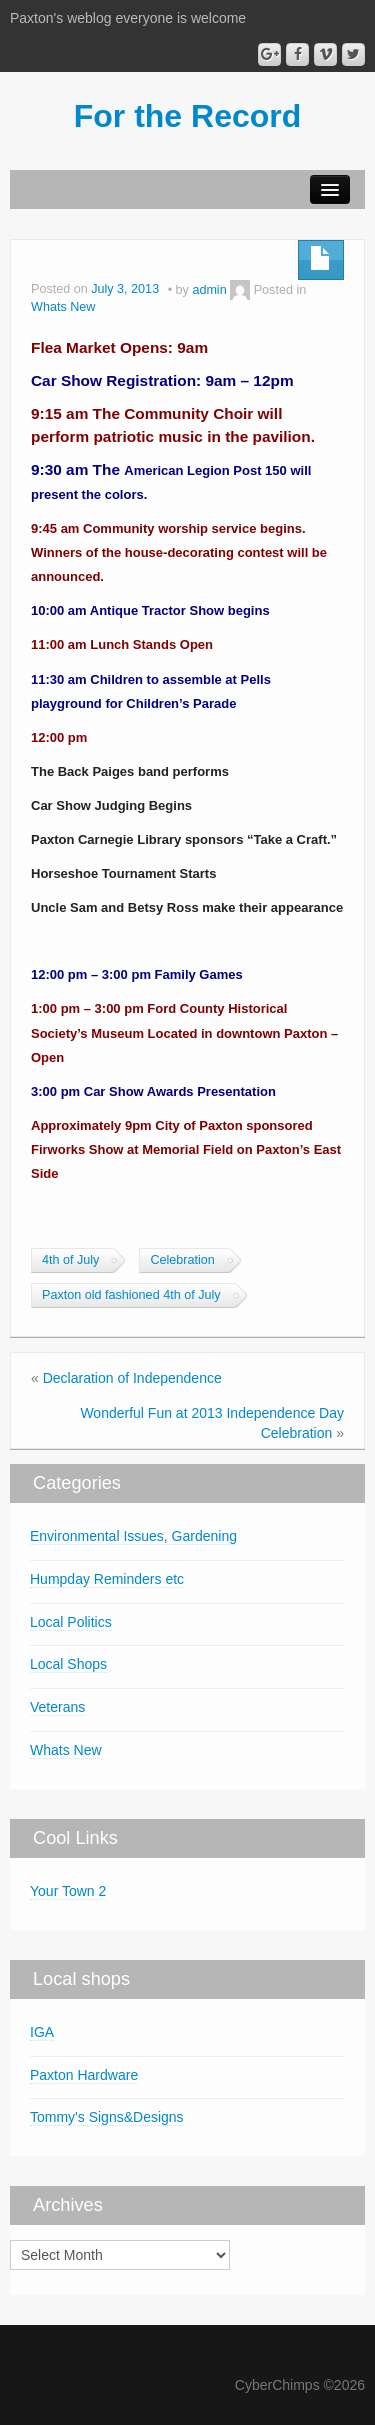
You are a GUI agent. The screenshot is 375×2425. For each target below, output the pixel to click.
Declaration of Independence (132, 1378)
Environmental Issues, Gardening (133, 1536)
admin (209, 290)
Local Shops (68, 1664)
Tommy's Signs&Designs (107, 2117)
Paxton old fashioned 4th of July (131, 1295)
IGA (42, 2032)
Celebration (182, 1260)
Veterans (57, 1707)
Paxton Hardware (84, 2075)
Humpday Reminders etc (107, 1579)
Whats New (63, 307)
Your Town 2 (68, 1891)
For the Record (188, 116)
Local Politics (71, 1622)
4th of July (70, 1260)
